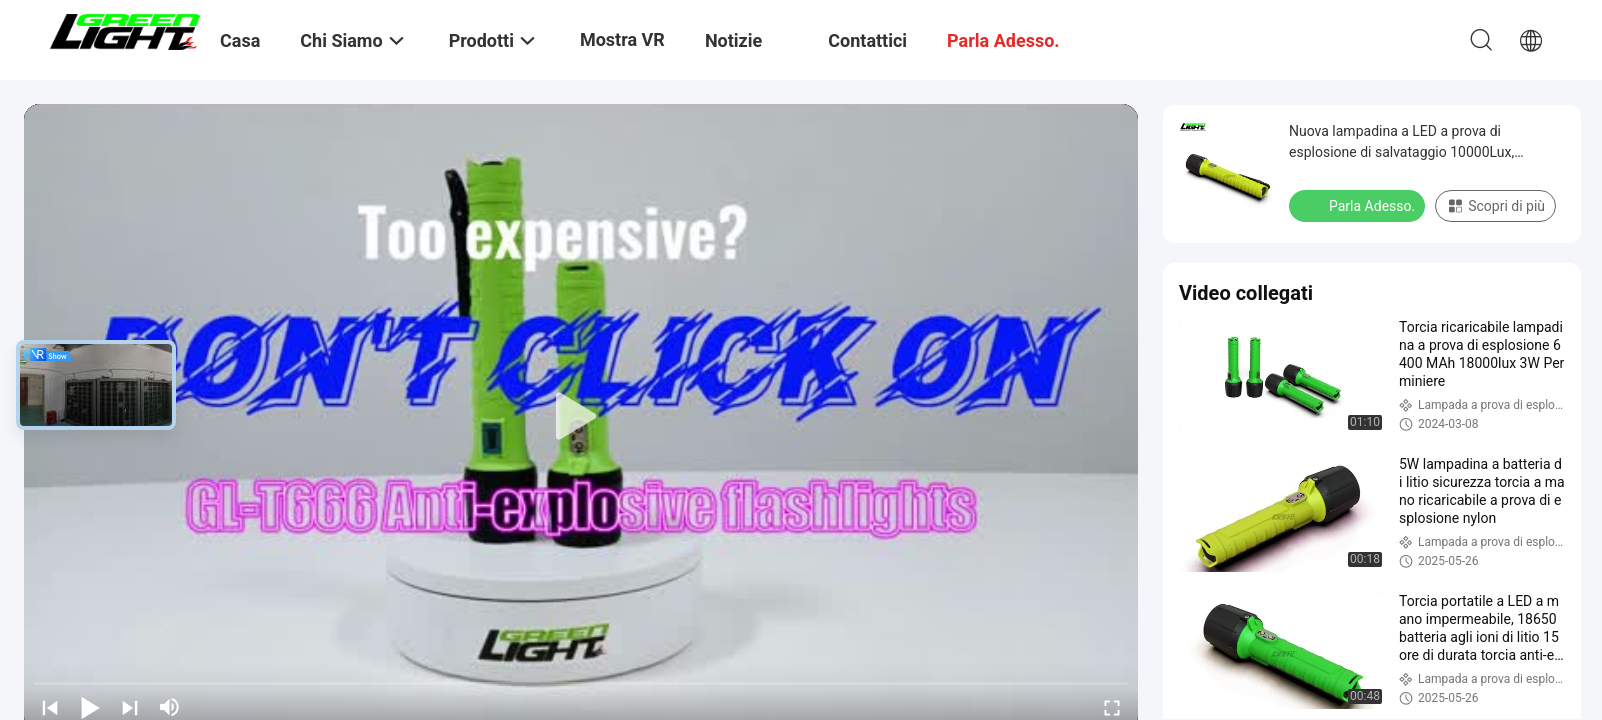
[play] (581, 417)
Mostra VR (622, 39)
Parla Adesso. (1359, 205)
